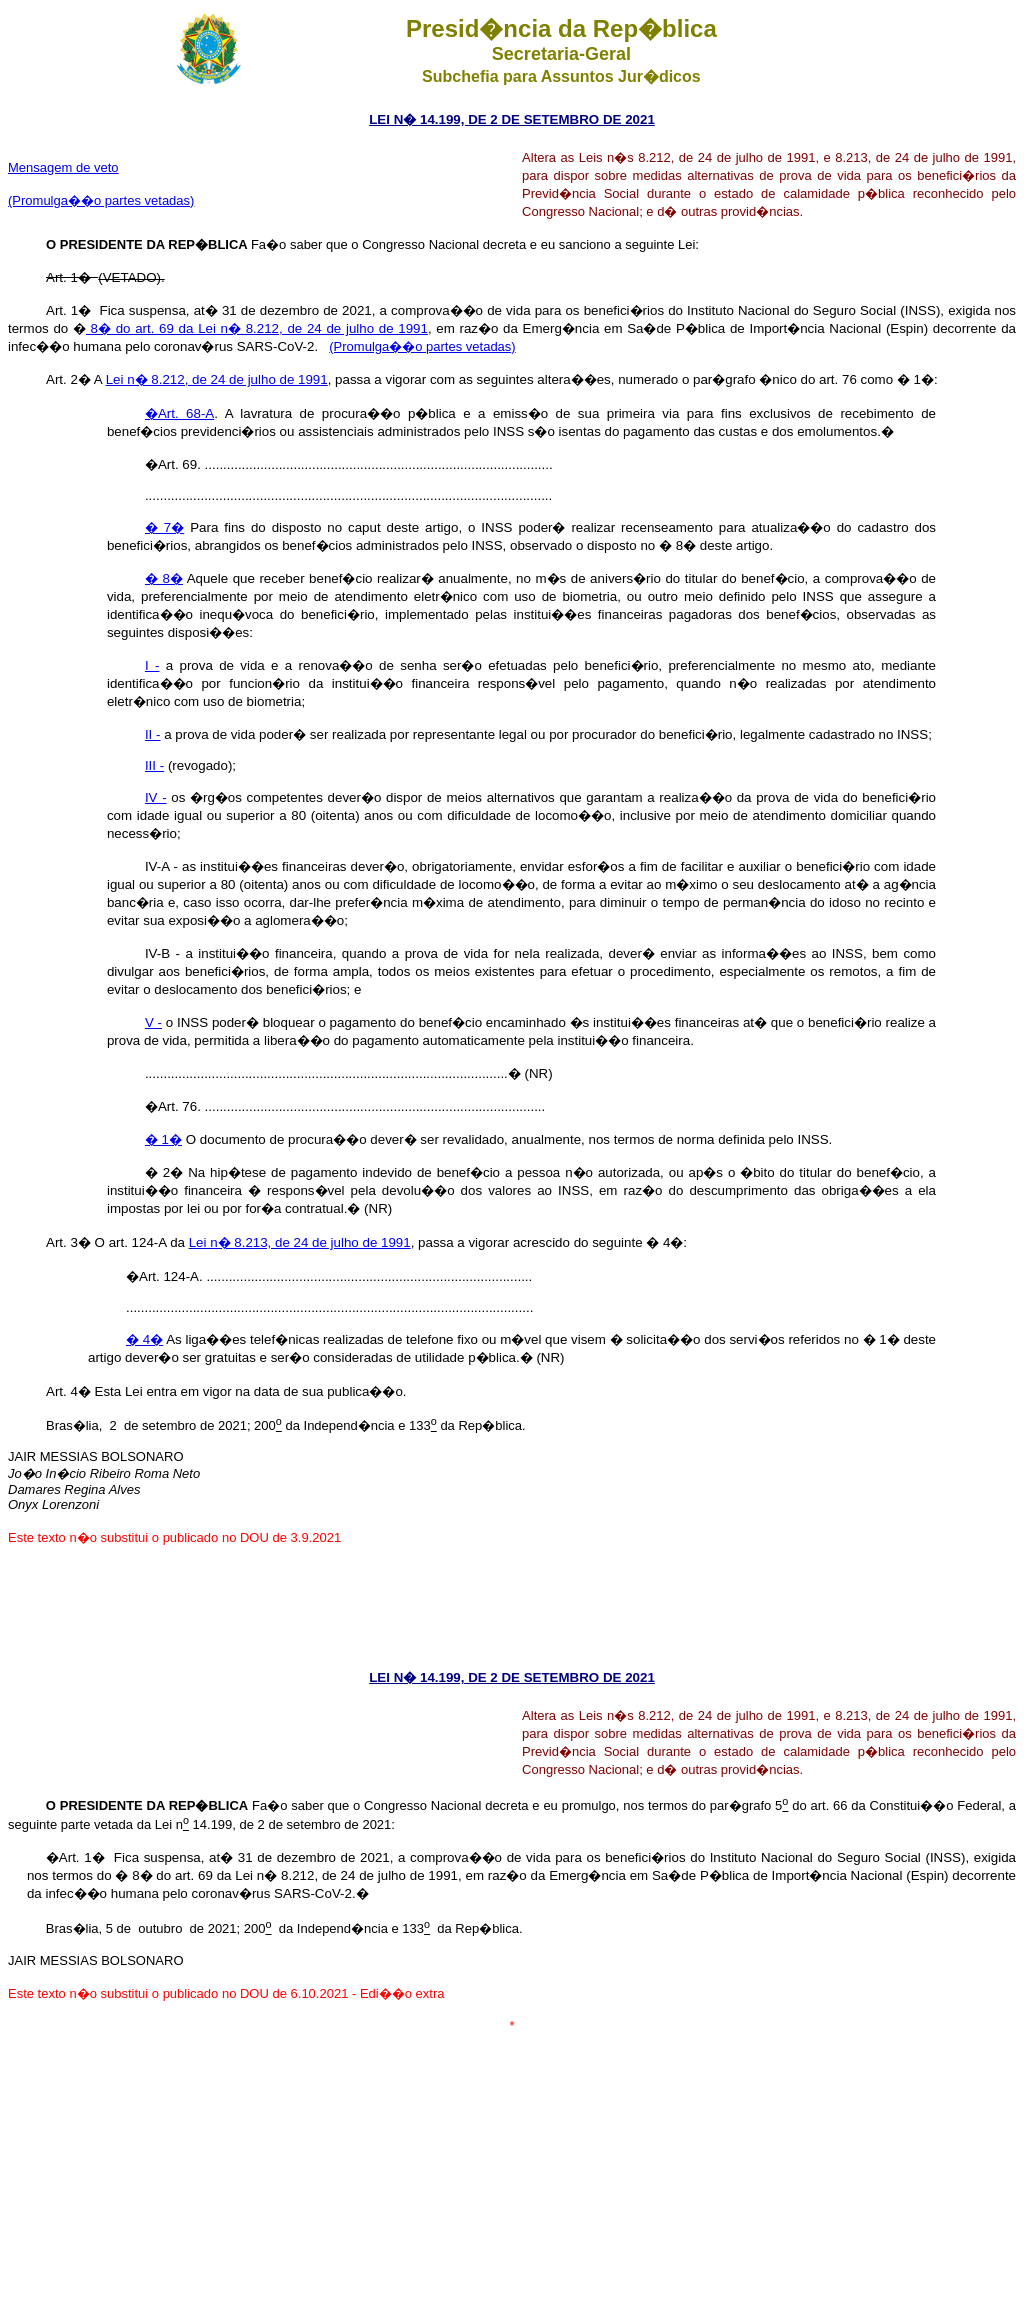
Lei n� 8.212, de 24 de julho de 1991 (217, 379)
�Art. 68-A (179, 413)
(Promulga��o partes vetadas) (101, 200)
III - (154, 765)
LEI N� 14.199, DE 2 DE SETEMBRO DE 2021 (512, 119)
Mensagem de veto (63, 167)
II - (153, 734)
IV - (156, 797)
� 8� (164, 578)
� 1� (163, 1139)
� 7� (164, 527)
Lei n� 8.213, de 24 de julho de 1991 (300, 1242)
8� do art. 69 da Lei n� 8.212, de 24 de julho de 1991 (257, 328)
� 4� (144, 1339)
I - (152, 665)
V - (153, 1022)
